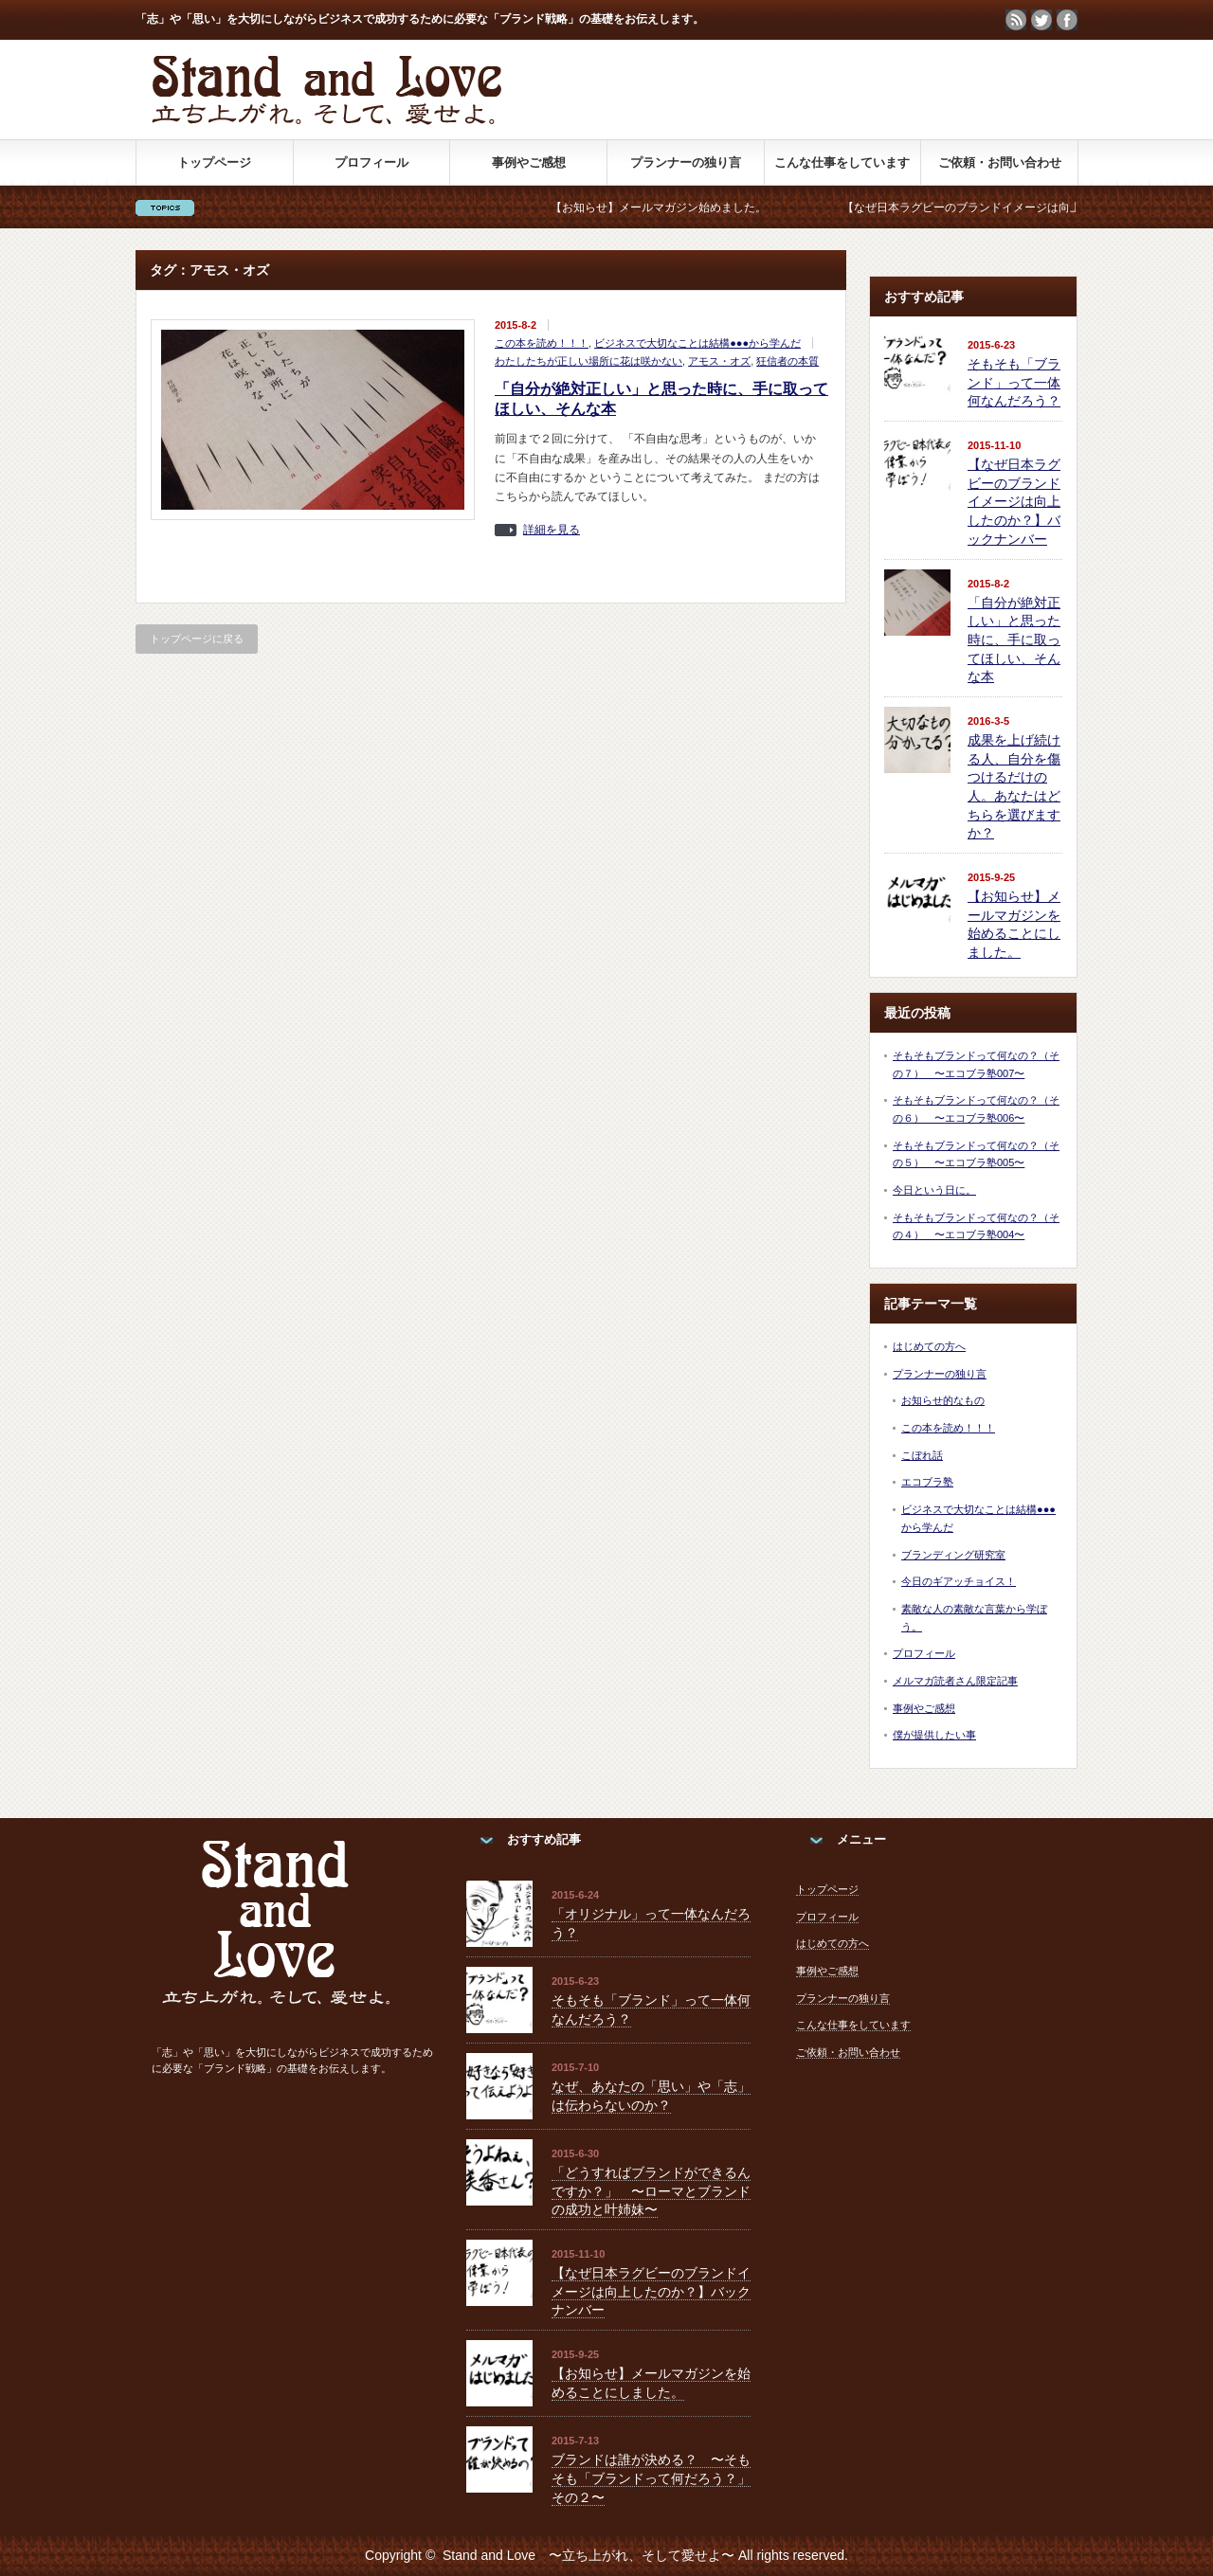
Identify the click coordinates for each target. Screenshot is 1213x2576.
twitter (1041, 19)
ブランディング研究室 (953, 1554)
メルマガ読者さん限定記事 (955, 1680)
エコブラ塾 (927, 1481)
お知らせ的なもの (943, 1400)
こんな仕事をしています (842, 162)
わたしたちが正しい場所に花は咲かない (588, 361)
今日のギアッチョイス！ (958, 1581)
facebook (1067, 19)
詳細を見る (551, 530)
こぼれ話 (922, 1455)
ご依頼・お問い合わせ (999, 162)
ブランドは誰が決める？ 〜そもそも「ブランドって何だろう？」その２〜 (651, 2478)
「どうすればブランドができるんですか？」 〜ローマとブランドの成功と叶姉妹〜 (651, 2191)
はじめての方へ (929, 1346)
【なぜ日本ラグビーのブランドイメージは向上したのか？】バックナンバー (1014, 502)
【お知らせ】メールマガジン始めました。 (723, 207)
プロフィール (371, 162)
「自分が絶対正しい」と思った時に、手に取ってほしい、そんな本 (1014, 640)
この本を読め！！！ (541, 343)
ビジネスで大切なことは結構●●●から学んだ (697, 343)
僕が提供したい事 (934, 1734)
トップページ (214, 162)
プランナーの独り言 (685, 162)
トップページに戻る (197, 638)
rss (1015, 19)
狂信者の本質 (787, 361)
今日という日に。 (934, 1190)
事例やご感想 (529, 162)
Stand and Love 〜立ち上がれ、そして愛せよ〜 (588, 2555)
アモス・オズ (719, 361)
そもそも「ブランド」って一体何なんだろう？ (1014, 382)
